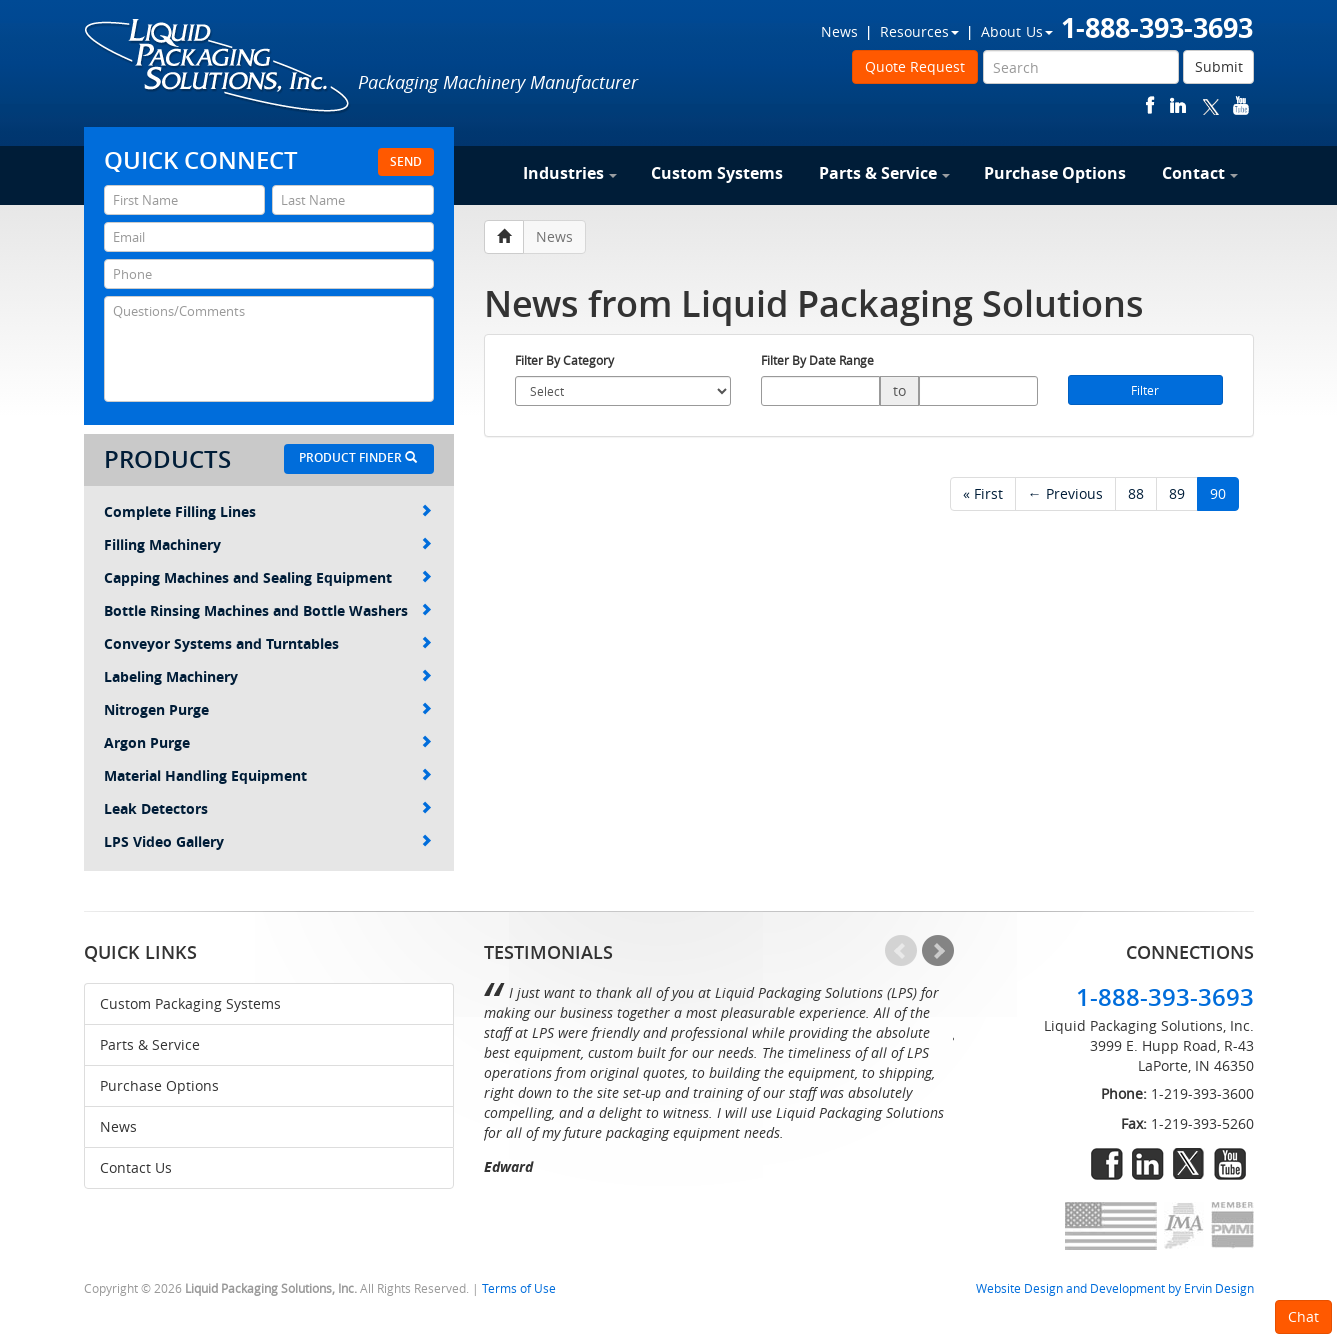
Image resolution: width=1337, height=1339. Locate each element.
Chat (1303, 1316)
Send (406, 161)
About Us (1017, 31)
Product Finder (358, 457)
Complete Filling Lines (268, 511)
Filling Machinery (268, 544)
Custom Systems (717, 173)
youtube (1241, 105)
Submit (1219, 66)
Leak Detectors (268, 808)
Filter (1145, 390)
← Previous (1065, 493)
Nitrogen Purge (268, 709)
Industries (570, 173)
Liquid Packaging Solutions (218, 67)
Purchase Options (1055, 173)
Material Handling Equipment (268, 775)
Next (938, 951)
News (839, 31)
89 (1177, 493)
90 (1218, 493)
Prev (901, 951)
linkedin (1178, 105)
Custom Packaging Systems (190, 1003)
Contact (1200, 173)
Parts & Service (884, 173)
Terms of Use (519, 1288)
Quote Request (915, 66)
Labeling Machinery (268, 676)
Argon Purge (268, 742)
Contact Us (136, 1167)
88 (1136, 493)
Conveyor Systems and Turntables (268, 643)
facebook (1150, 105)
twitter (1211, 105)
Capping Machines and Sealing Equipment (268, 577)
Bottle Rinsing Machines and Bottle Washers (268, 610)
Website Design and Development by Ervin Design (1115, 1288)
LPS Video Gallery (268, 841)
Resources (919, 31)
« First (983, 493)
